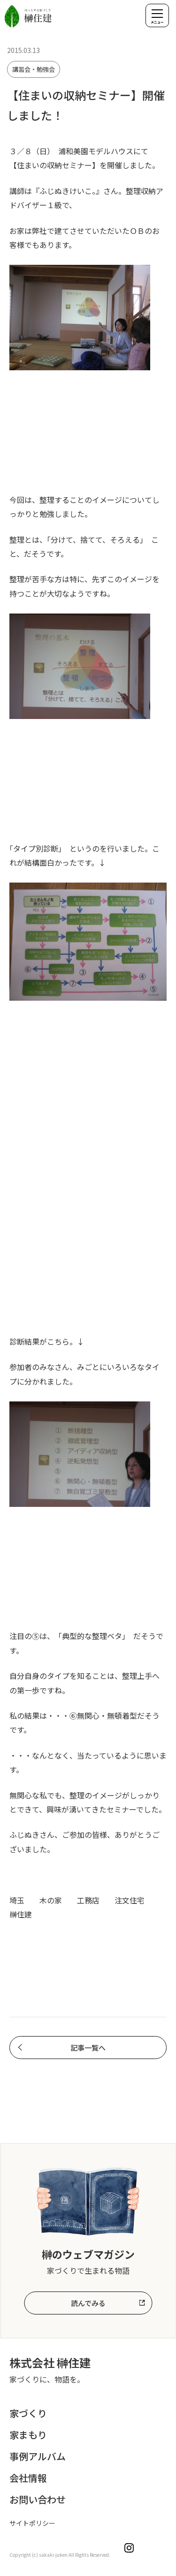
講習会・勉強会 (33, 69)
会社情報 (28, 2478)
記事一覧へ (88, 2047)
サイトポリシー (32, 2523)
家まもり (28, 2434)
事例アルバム (37, 2456)
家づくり (28, 2413)
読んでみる (88, 2303)
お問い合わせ (37, 2499)
